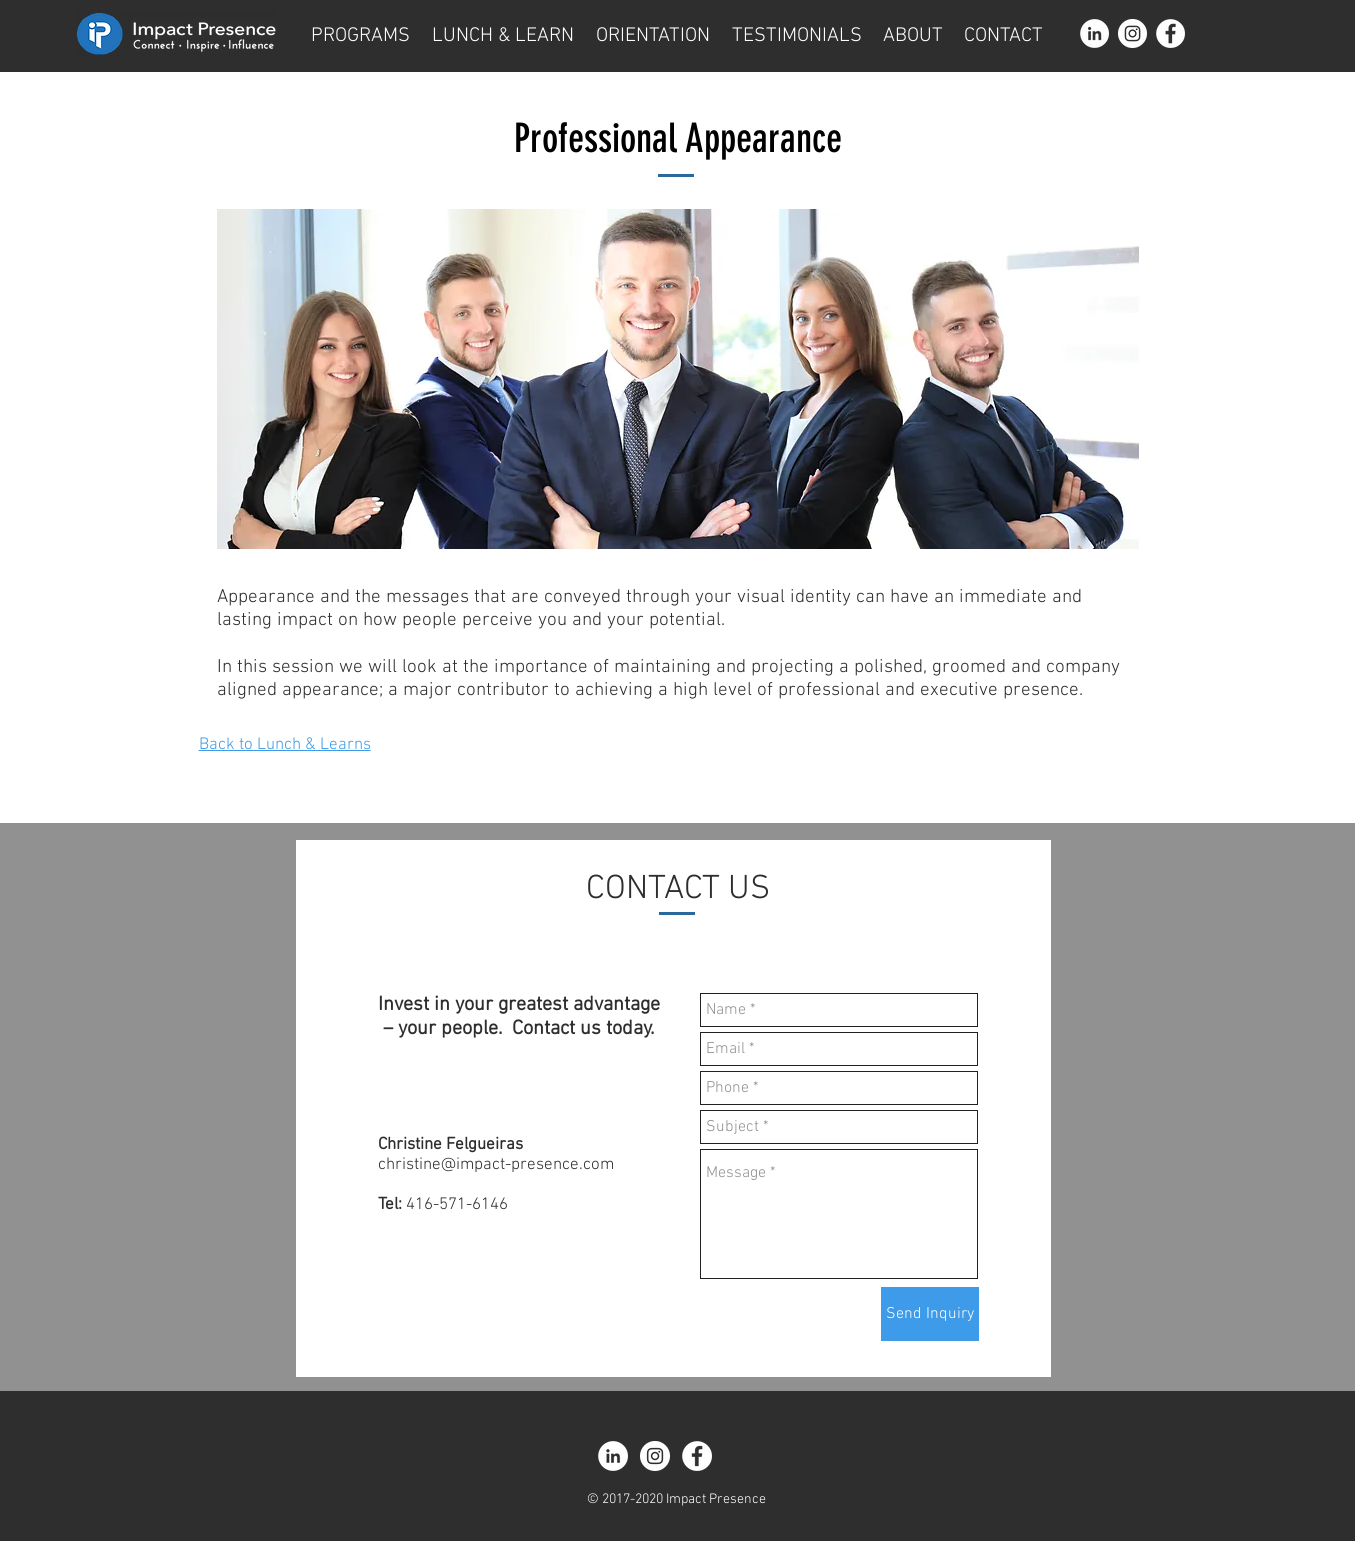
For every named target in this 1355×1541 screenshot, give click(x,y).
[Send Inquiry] (930, 1314)
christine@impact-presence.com (496, 1165)
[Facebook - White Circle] (1170, 33)
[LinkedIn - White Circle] (1094, 33)
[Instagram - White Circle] (1132, 33)
